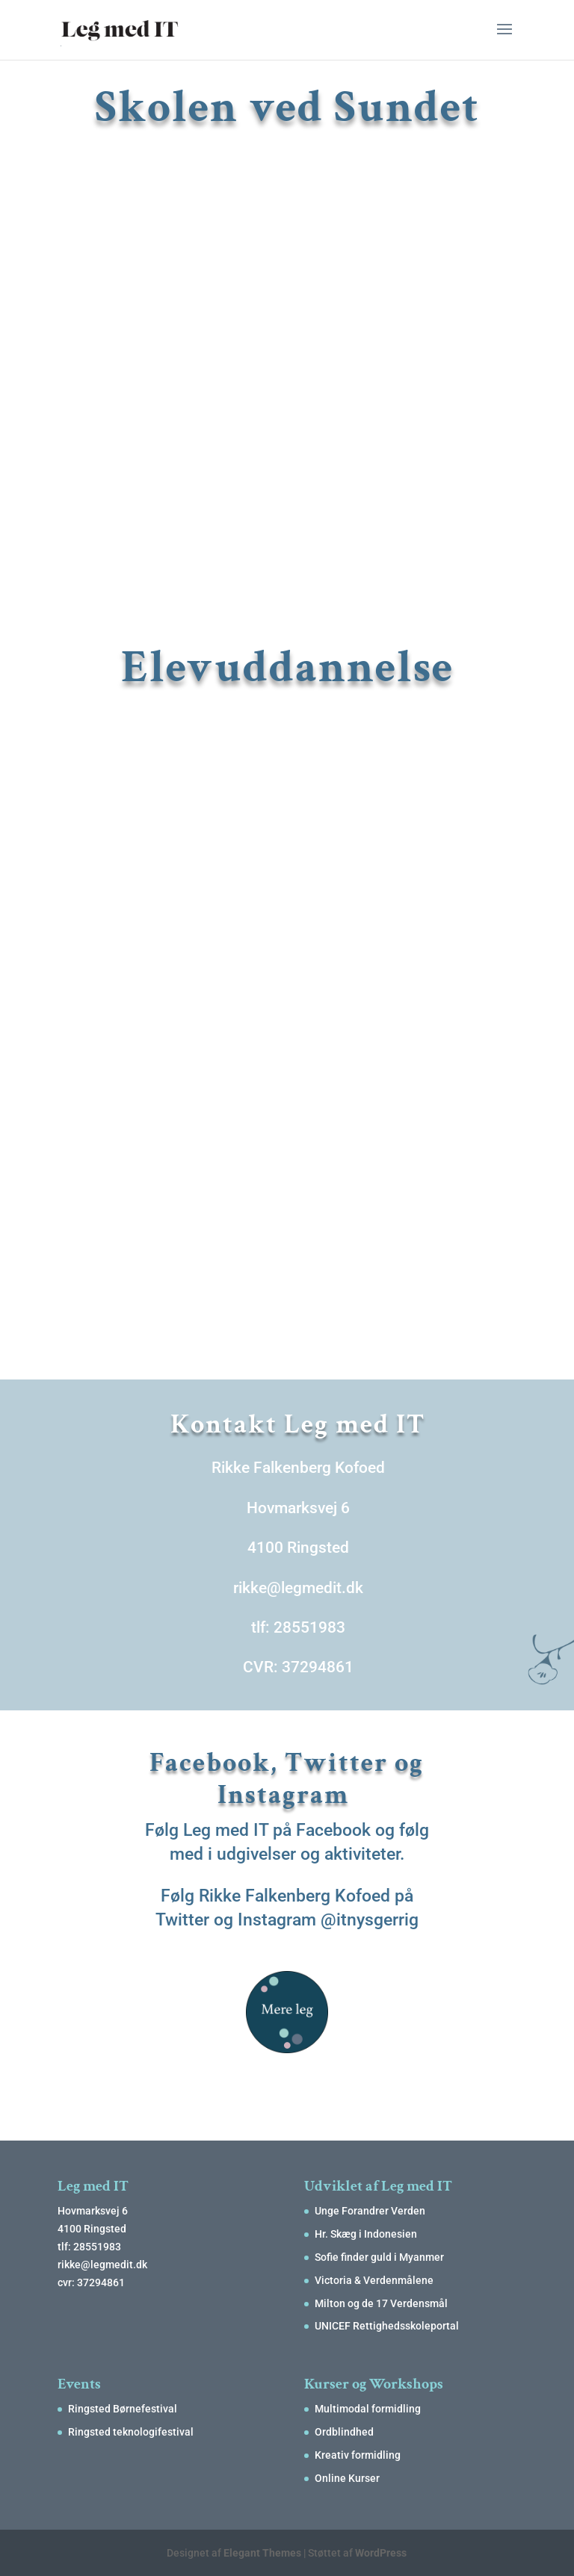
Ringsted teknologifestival (131, 2432)
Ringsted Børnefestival (122, 2409)
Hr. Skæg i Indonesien (366, 2234)
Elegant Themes (262, 2553)
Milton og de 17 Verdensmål (381, 2303)
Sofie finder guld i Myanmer (379, 2257)
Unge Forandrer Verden (370, 2211)
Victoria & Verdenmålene (374, 2280)
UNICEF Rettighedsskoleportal (387, 2326)
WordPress (381, 2553)
